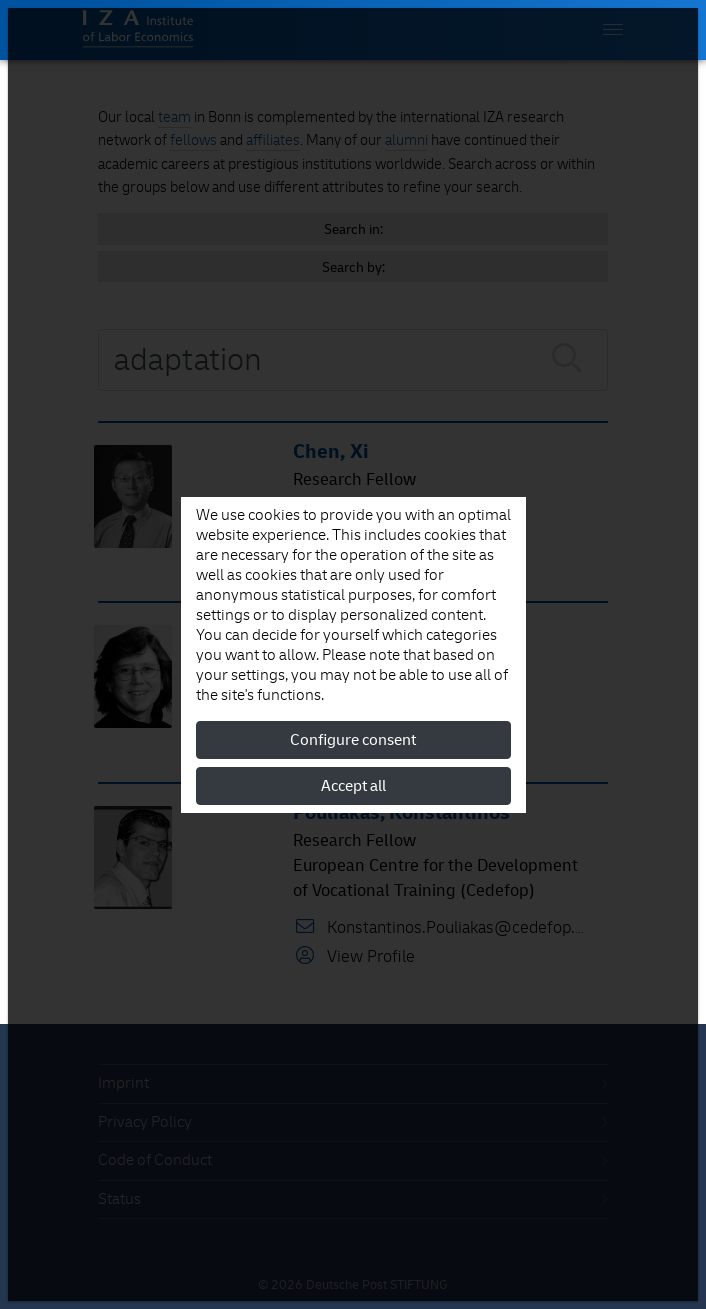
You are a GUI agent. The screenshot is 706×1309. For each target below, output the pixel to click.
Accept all (353, 786)
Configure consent (353, 740)
